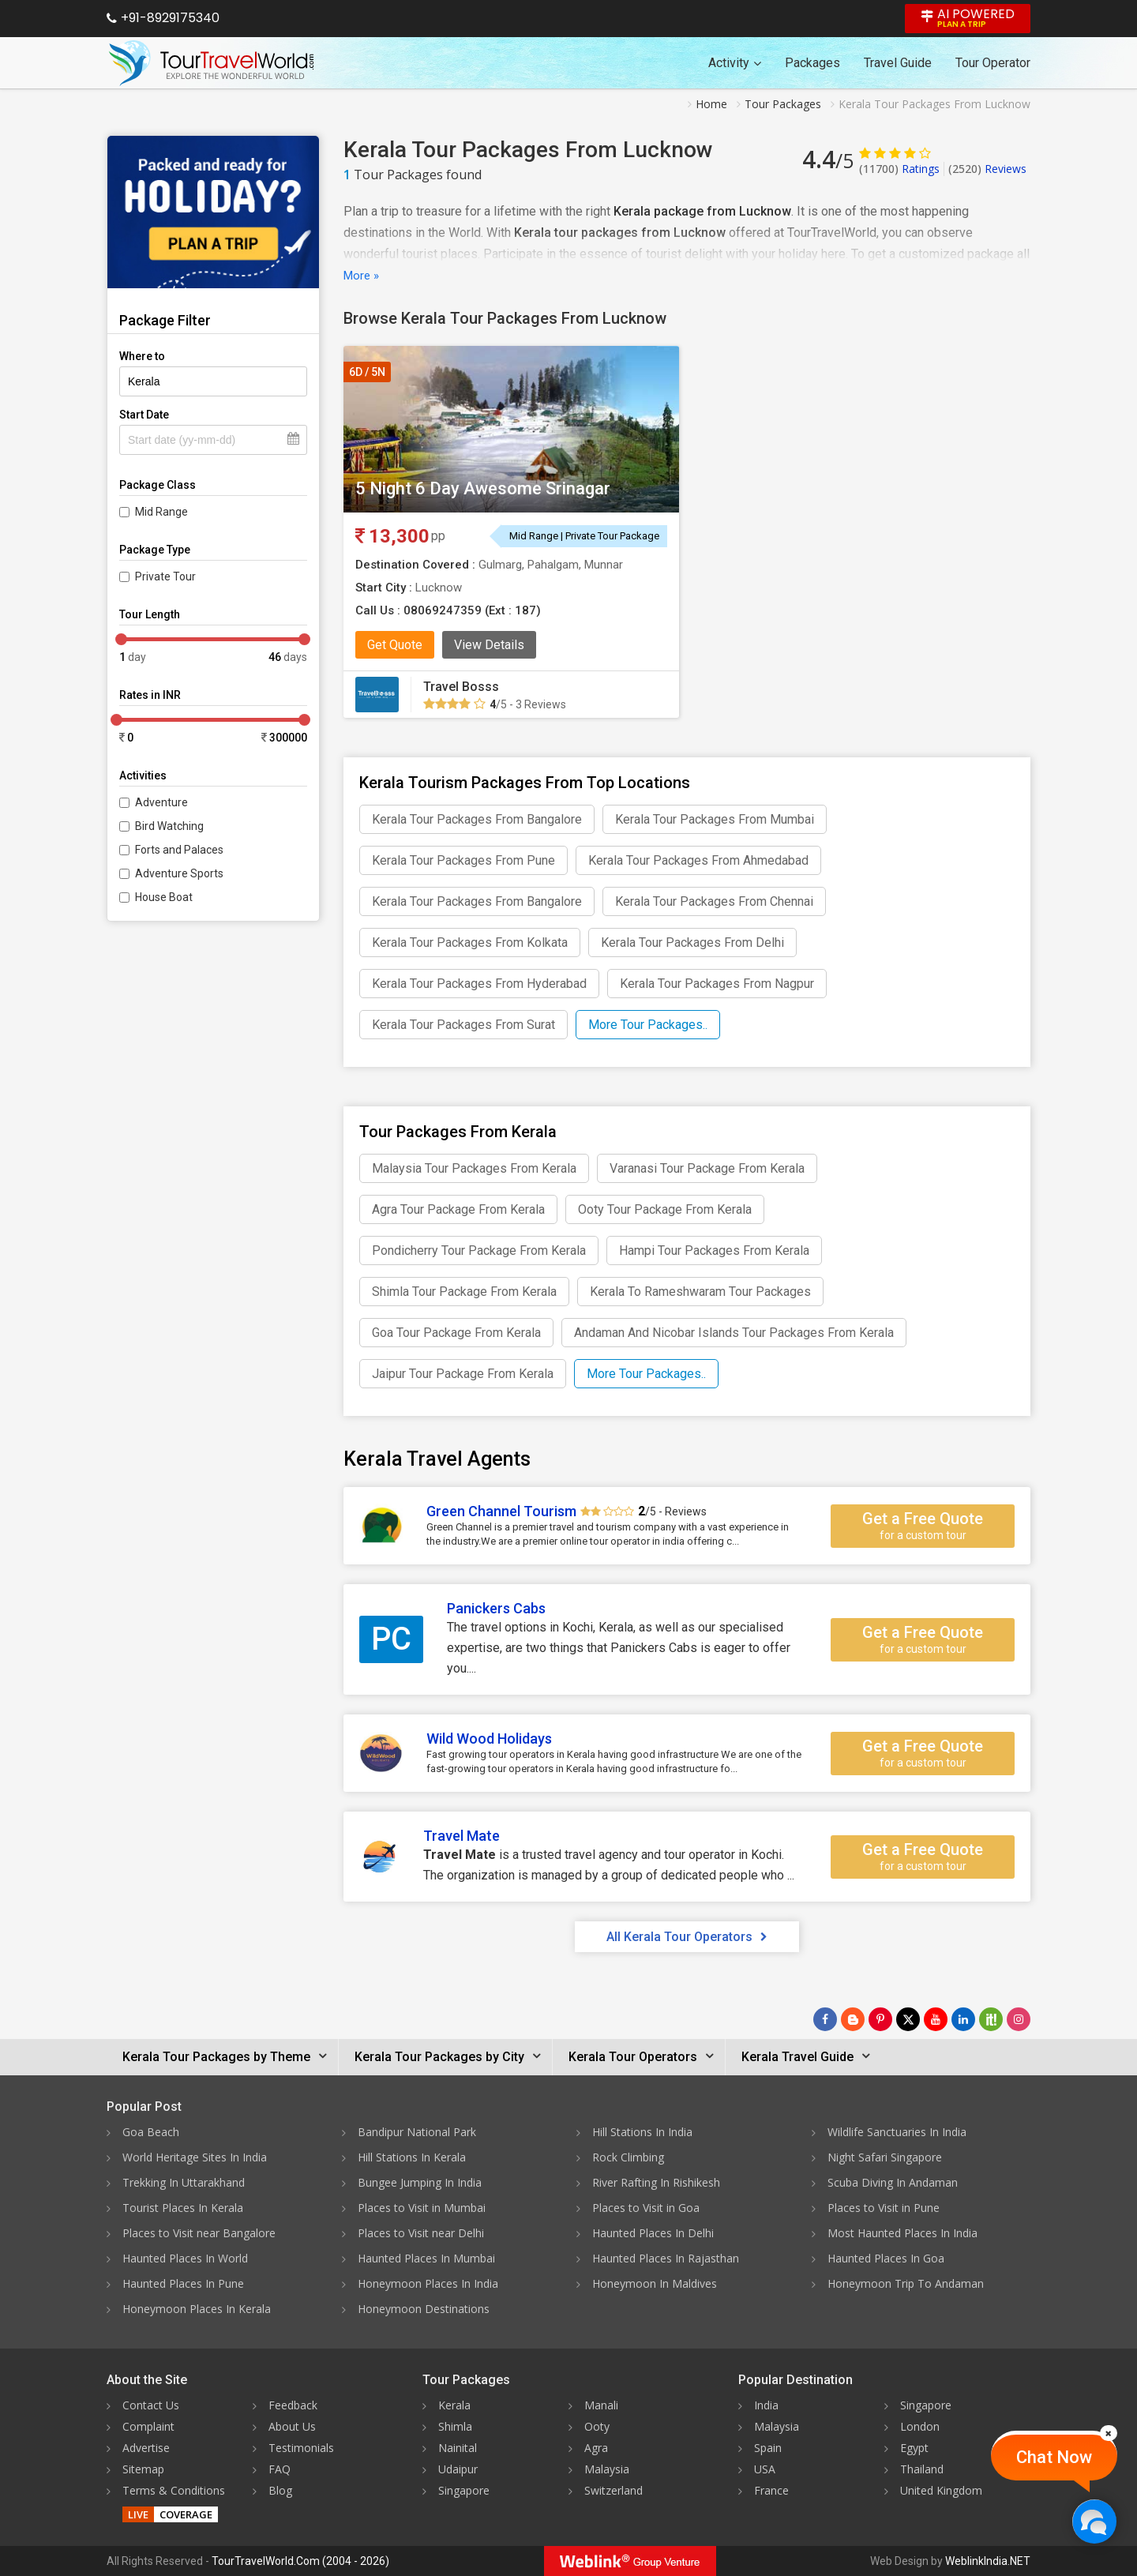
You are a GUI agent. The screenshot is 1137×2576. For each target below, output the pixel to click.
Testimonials (301, 2447)
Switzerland (613, 2490)
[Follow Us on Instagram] (1018, 2019)
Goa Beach (150, 2131)
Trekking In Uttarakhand (183, 2182)
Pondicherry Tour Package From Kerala (479, 1250)
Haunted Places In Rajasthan (665, 2258)
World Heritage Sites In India (194, 2157)
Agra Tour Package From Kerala (458, 1209)
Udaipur (458, 2468)
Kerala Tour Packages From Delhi (692, 942)
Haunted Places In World (185, 2258)
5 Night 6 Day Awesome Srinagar (482, 488)
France (771, 2490)
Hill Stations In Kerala (412, 2157)
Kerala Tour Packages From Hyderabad (479, 983)
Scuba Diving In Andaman (892, 2182)
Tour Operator (992, 62)
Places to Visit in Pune (883, 2207)
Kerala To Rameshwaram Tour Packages (700, 1291)
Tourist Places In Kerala (182, 2207)
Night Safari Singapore (884, 2157)
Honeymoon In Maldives (654, 2283)
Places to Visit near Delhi (421, 2232)
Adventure (161, 802)
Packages (812, 62)
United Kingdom (941, 2490)
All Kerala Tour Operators (686, 1936)
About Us (292, 2426)
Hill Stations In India (642, 2131)
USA (764, 2468)
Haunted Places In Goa (885, 2258)
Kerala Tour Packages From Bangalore (477, 819)
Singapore (464, 2490)
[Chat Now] (1094, 2521)
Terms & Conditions (173, 2490)
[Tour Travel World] (211, 63)
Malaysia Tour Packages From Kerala (474, 1168)
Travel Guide (898, 62)
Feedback (292, 2405)
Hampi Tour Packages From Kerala (714, 1250)
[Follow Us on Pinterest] (880, 2019)
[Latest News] (853, 2019)
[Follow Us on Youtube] (936, 2019)
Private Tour (165, 576)
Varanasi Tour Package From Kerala (707, 1168)
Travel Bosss (461, 686)
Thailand (922, 2468)
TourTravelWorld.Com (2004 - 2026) (300, 2561)
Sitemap (143, 2468)
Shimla (455, 2426)
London (920, 2426)
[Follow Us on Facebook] (825, 2019)
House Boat (164, 897)
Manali (601, 2405)
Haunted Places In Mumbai (426, 2258)
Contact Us (150, 2405)
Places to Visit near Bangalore (199, 2232)
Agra (596, 2447)
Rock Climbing (628, 2157)
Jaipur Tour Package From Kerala (462, 1373)
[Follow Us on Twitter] (908, 2019)
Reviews (987, 168)
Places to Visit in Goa (646, 2207)
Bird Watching (169, 826)
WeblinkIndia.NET (987, 2561)
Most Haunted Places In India (902, 2232)
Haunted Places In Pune (183, 2283)
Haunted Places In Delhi (653, 2232)
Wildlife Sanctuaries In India (896, 2131)
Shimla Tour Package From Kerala (464, 1291)
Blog (280, 2490)
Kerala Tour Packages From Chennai (714, 901)
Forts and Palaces (179, 849)
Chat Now (1054, 2457)
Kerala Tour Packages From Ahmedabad (698, 860)
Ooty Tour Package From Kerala (665, 1209)
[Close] (1108, 2433)
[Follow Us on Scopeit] (991, 2019)
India (766, 2405)
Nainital (457, 2447)
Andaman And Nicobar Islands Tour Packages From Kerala (734, 1332)
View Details (489, 644)
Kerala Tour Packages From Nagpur (717, 983)
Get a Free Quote (922, 1525)
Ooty (597, 2426)
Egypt (914, 2447)
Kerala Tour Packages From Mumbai (714, 819)
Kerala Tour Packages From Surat (463, 1024)
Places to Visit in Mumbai (422, 2207)
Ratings (899, 168)
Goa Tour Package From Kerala (456, 1332)
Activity (734, 62)
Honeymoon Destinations (424, 2308)
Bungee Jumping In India (420, 2182)
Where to (142, 356)
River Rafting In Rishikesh (656, 2182)
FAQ (279, 2468)
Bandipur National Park (417, 2131)
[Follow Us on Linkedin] (963, 2019)
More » (361, 275)
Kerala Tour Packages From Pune (463, 860)
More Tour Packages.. (647, 1024)
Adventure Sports (179, 873)
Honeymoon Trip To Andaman (905, 2283)
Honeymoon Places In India (428, 2283)
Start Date (144, 414)
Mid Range (161, 511)
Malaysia (606, 2468)
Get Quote (394, 644)
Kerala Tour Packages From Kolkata (470, 942)
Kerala (454, 2405)
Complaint (148, 2426)
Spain (768, 2447)
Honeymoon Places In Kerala (196, 2308)
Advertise (146, 2447)
